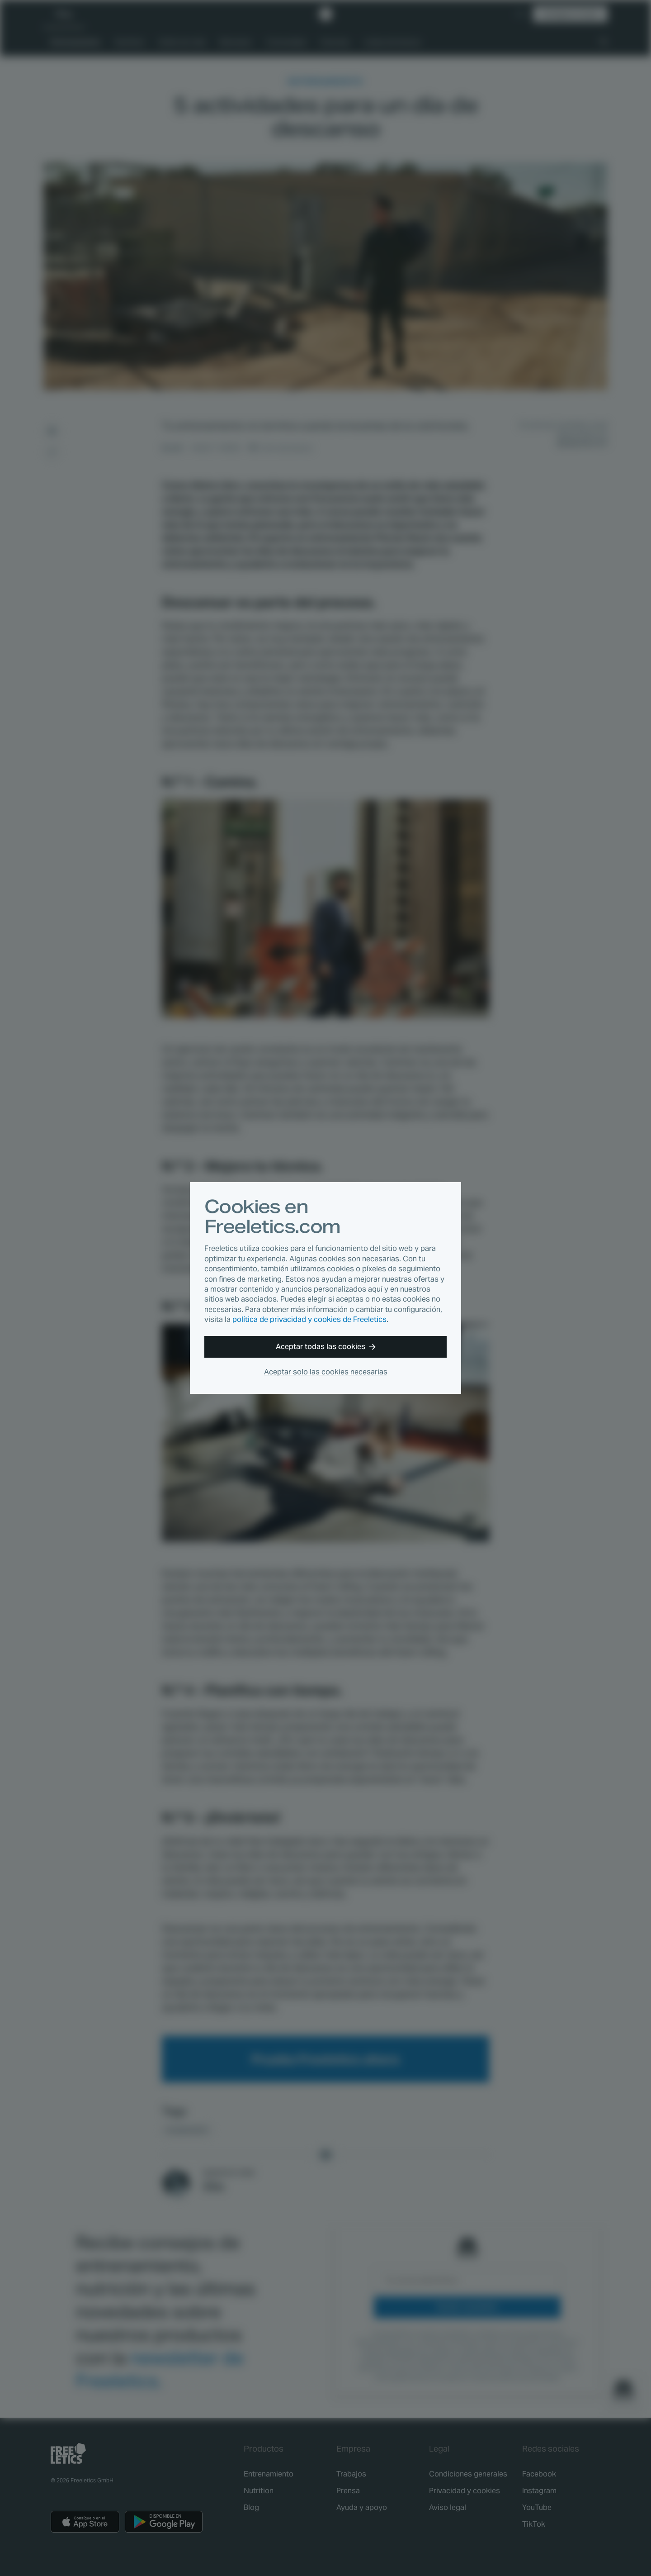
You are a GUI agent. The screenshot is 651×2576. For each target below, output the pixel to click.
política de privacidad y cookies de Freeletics (309, 1319)
